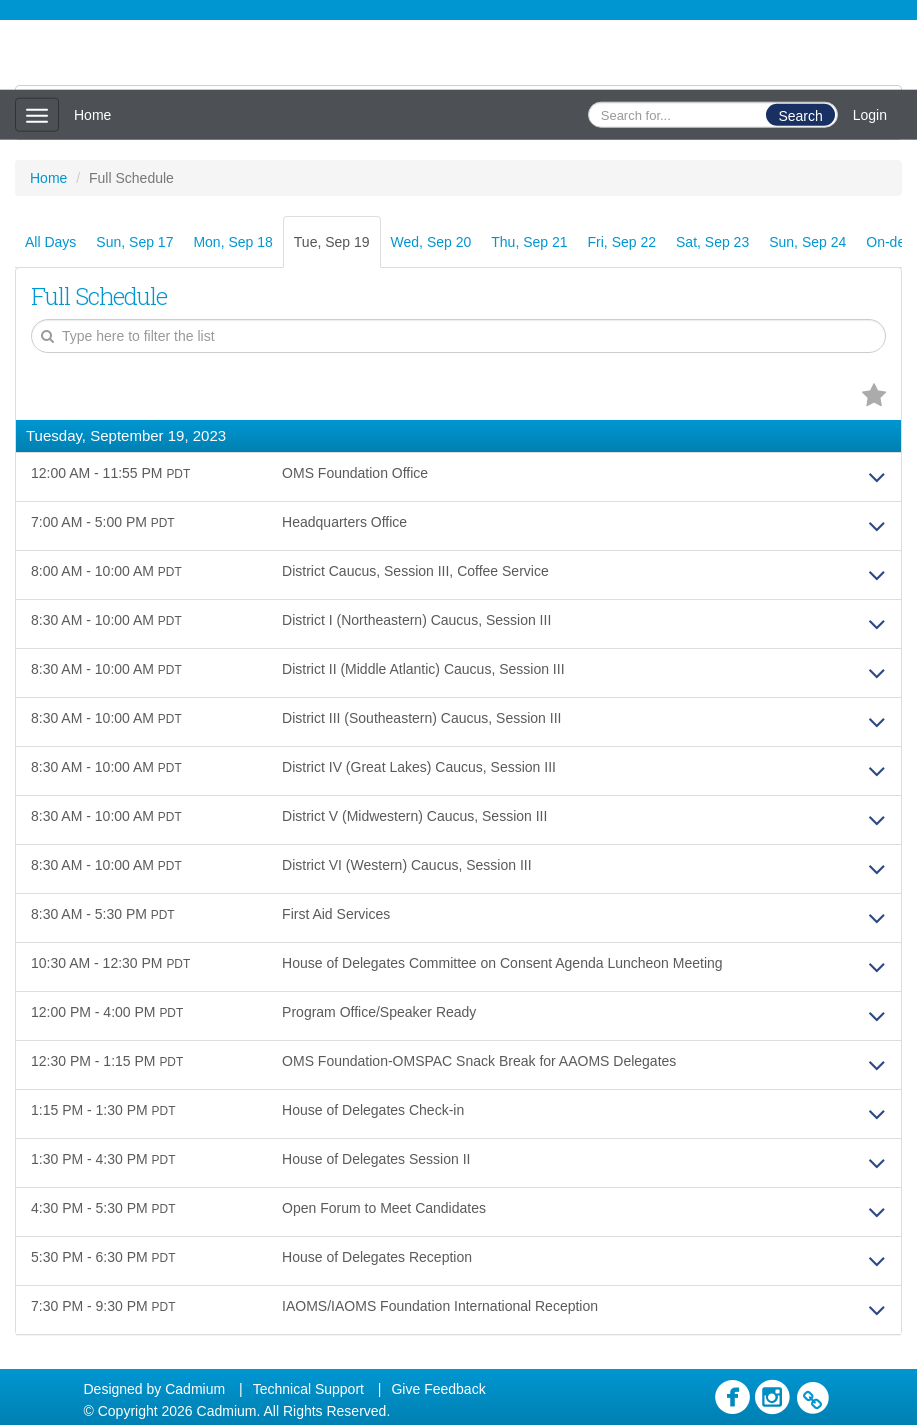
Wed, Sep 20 (431, 242)
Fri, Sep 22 (622, 242)
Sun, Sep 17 (134, 242)
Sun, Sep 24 (807, 242)
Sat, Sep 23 (712, 242)
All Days (50, 242)
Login (870, 115)
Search (800, 116)
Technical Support (308, 1389)
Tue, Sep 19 (332, 242)
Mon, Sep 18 (232, 242)
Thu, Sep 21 (529, 242)
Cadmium (195, 1389)
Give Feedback (438, 1389)
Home (92, 115)
